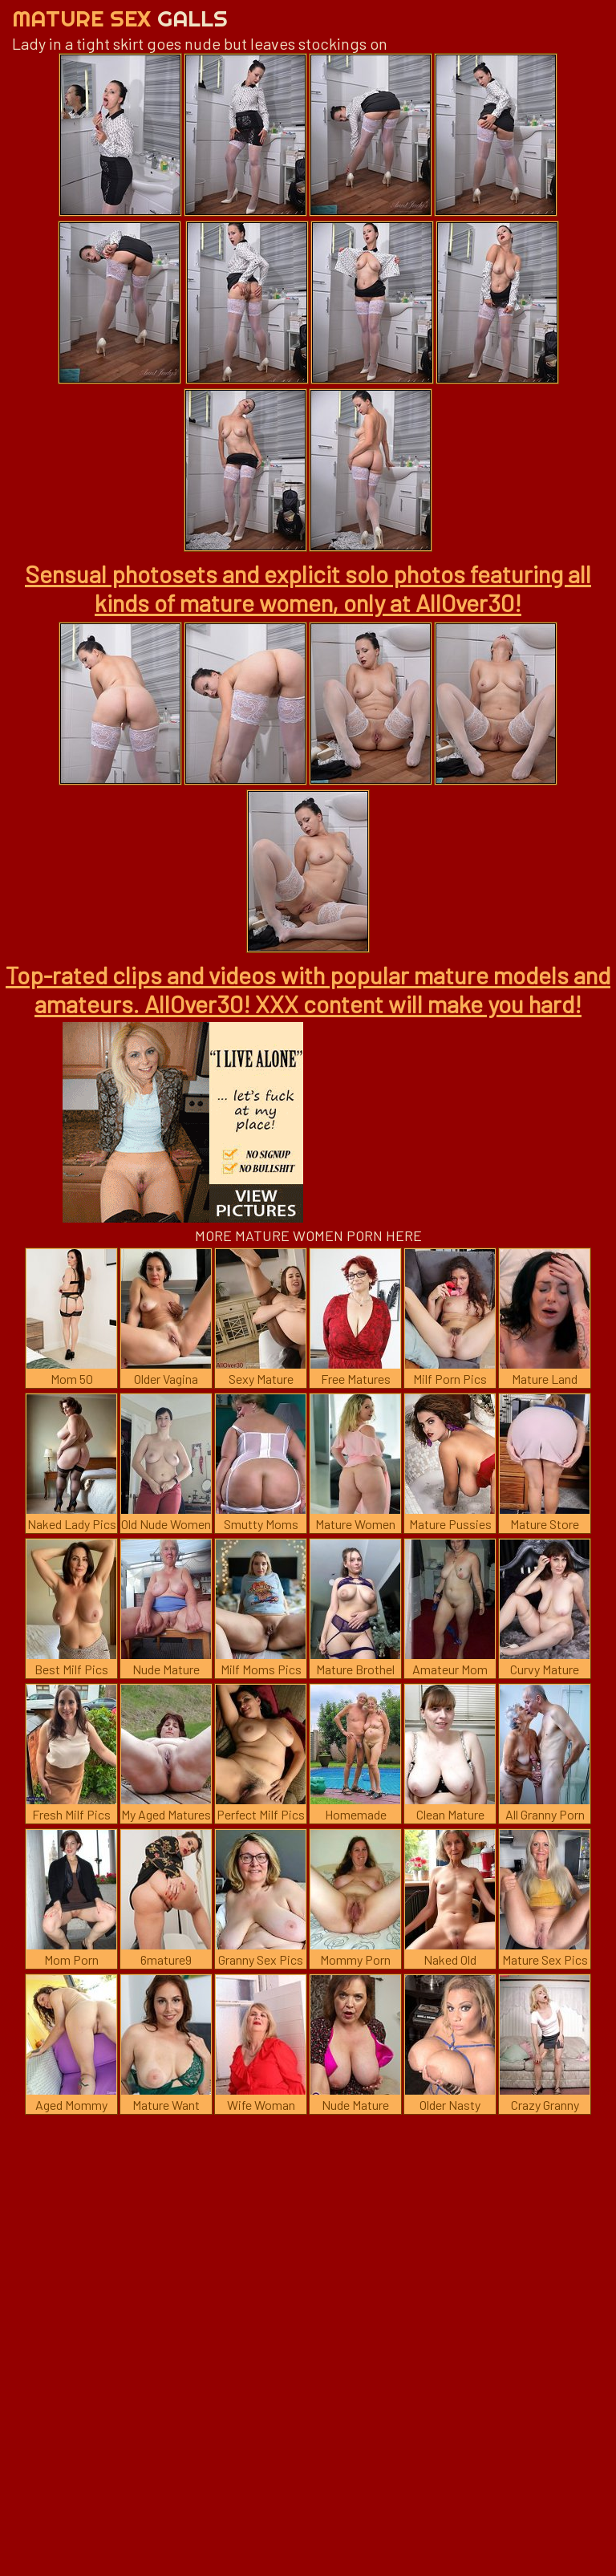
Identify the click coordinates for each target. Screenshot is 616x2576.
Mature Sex (120, 18)
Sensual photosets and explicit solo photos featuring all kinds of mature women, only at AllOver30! (308, 588)
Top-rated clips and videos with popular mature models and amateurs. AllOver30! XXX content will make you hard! (308, 989)
